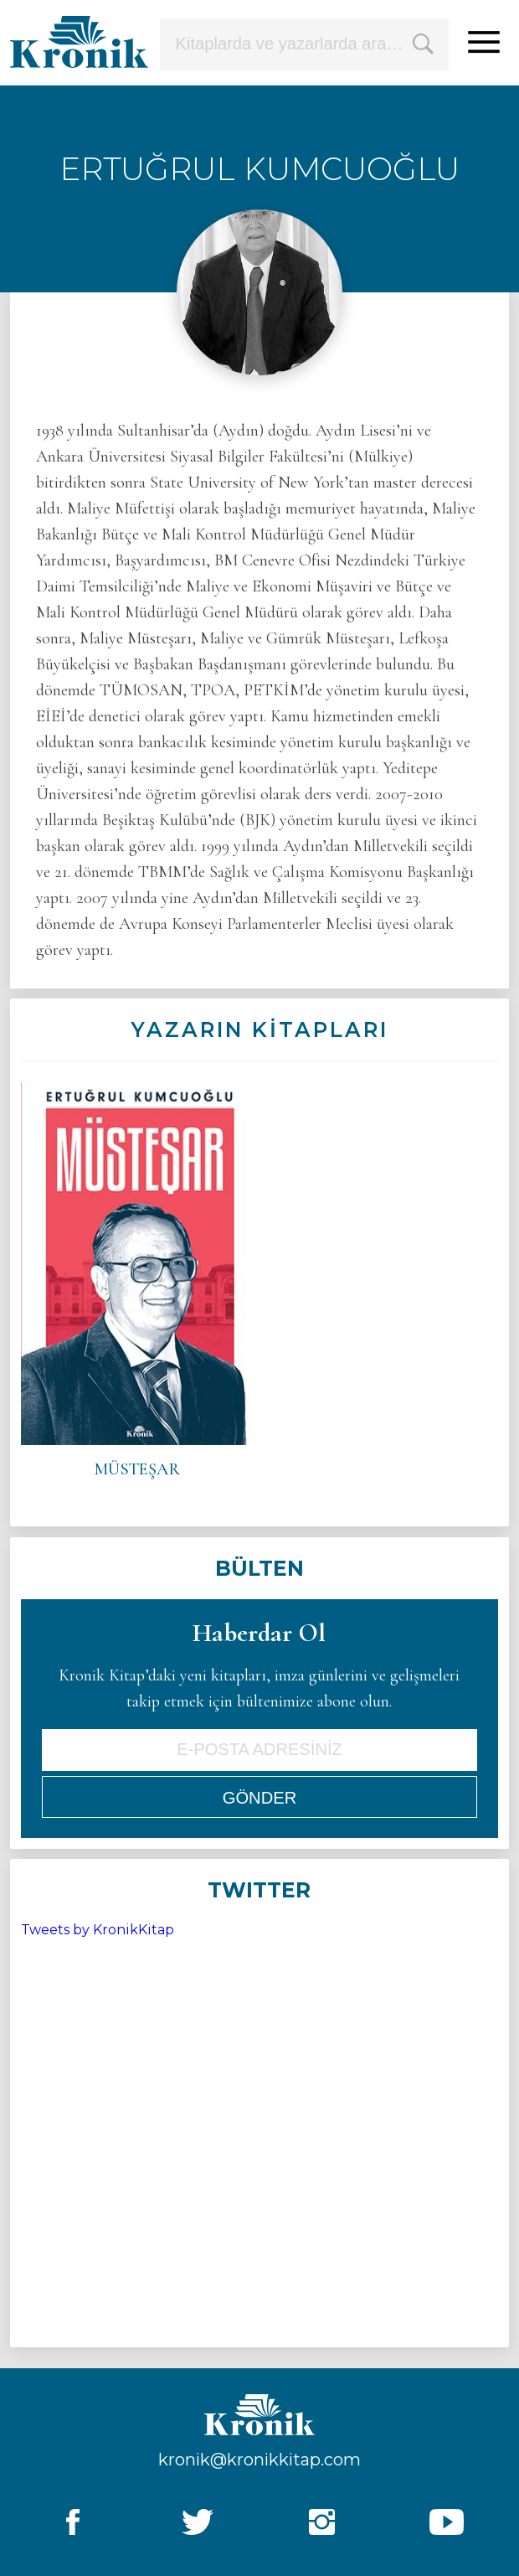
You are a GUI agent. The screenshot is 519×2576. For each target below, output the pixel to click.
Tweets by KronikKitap (97, 1930)
